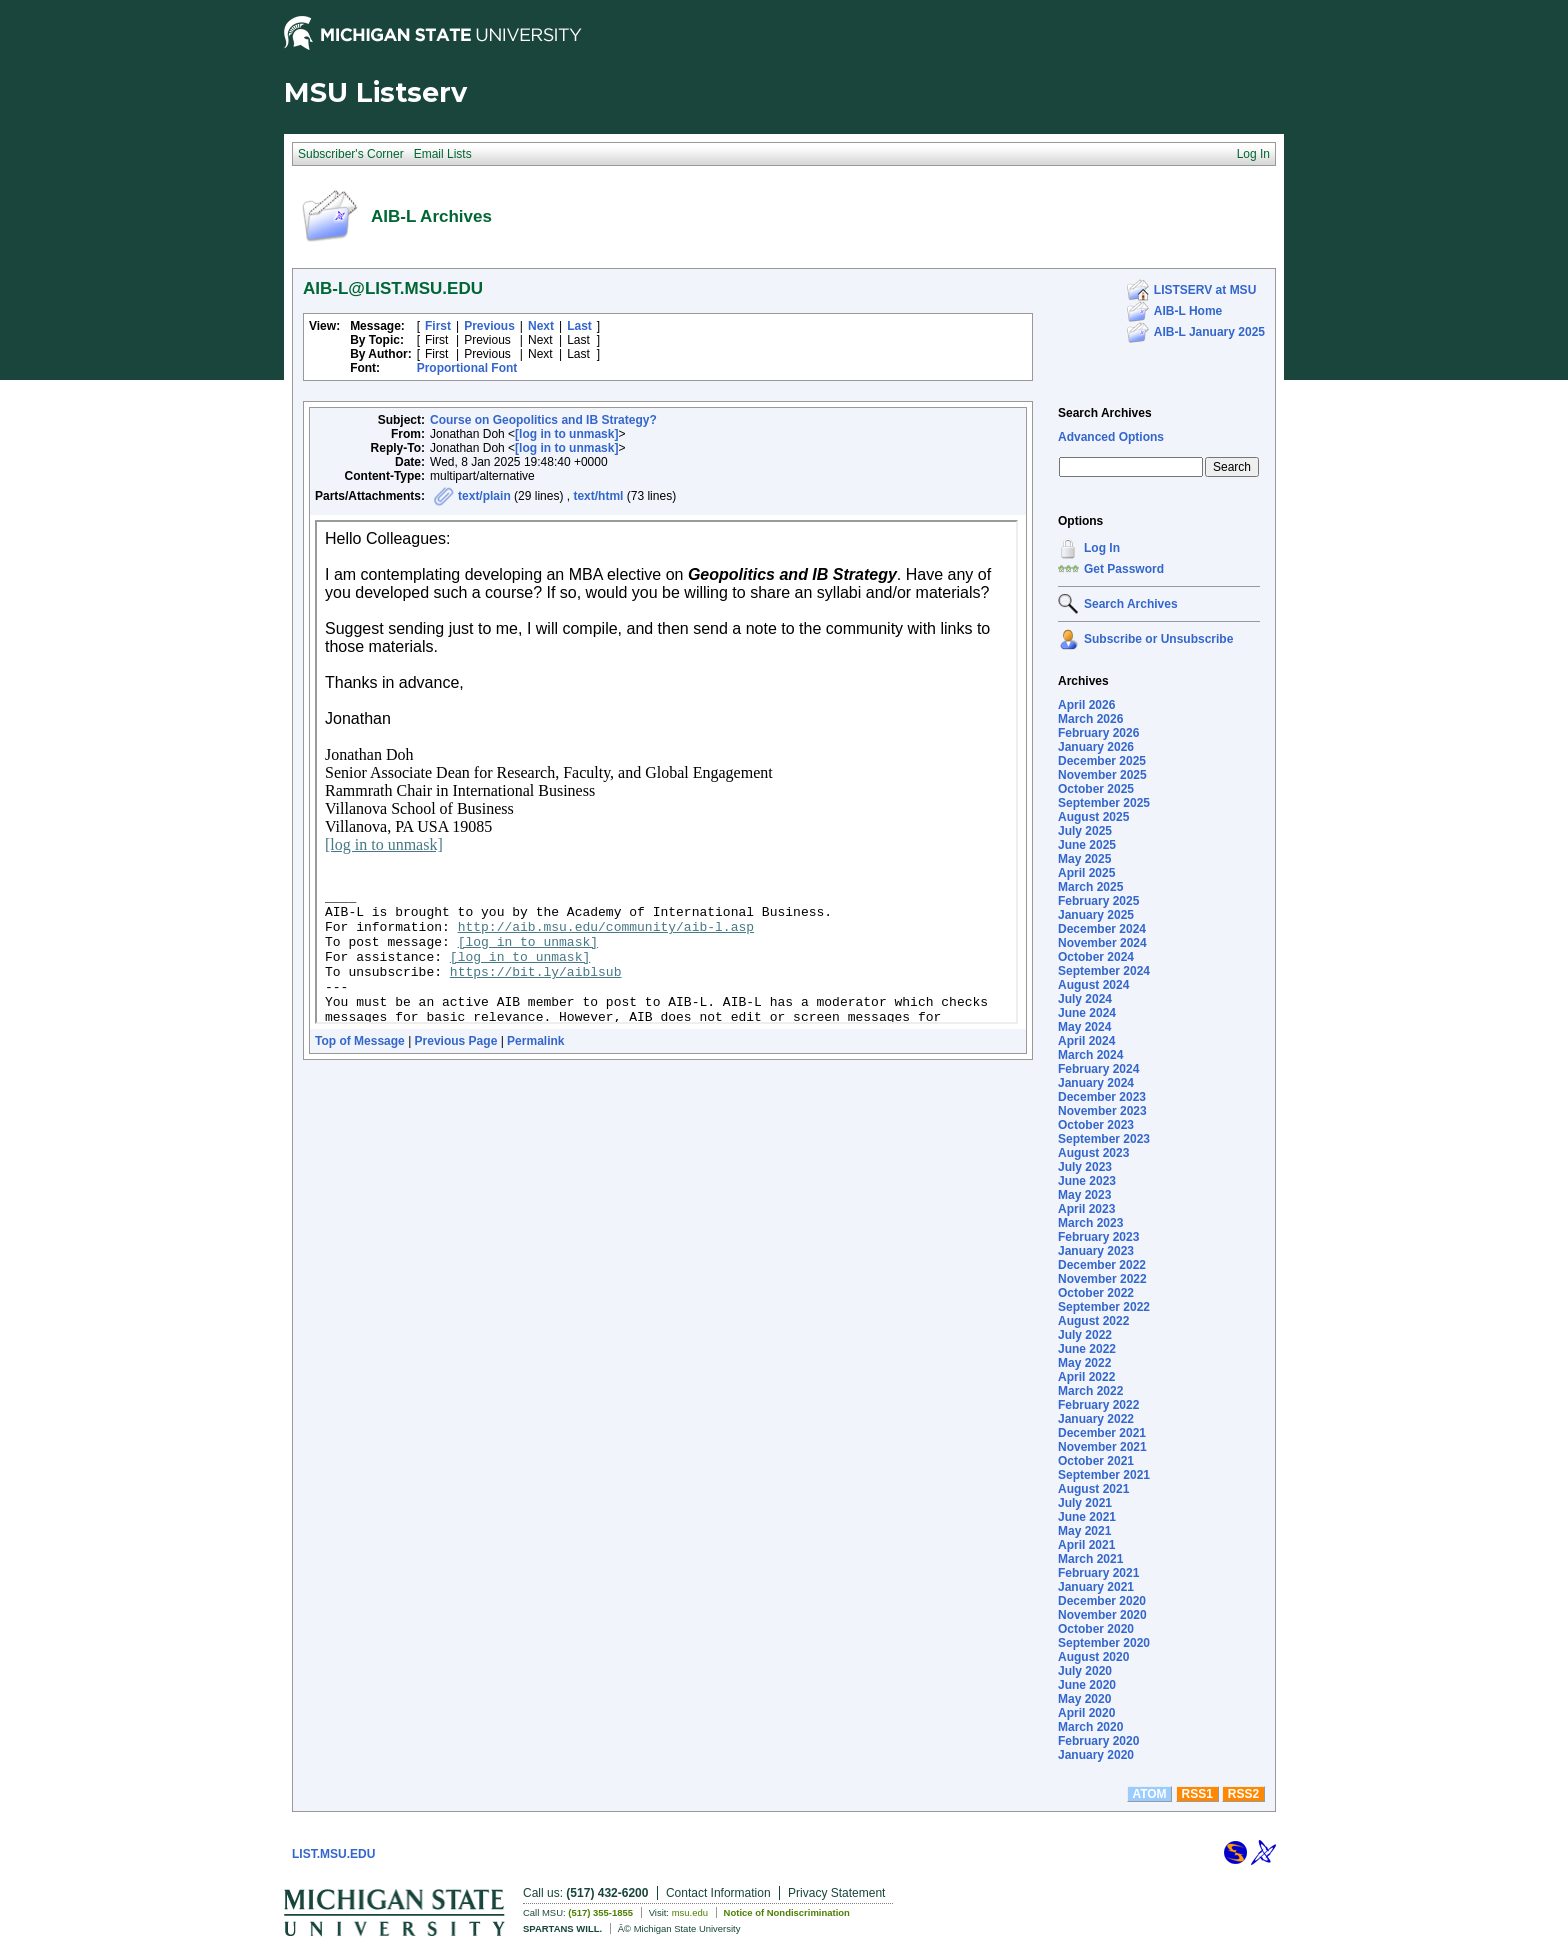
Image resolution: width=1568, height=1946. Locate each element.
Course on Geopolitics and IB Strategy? (543, 420)
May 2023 (1084, 1195)
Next (541, 326)
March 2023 (1090, 1223)
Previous (489, 326)
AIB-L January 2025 (1209, 332)
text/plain (484, 496)
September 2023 (1104, 1139)
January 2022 (1096, 1419)
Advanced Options (1111, 437)
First (438, 326)
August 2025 (1093, 817)
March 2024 (1090, 1055)
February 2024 (1098, 1069)
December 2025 (1102, 761)
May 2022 (1084, 1363)
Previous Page (456, 1041)
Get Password (1124, 569)
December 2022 (1102, 1265)
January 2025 (1096, 915)
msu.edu (690, 1912)
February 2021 (1098, 1573)
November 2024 (1102, 943)
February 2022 (1098, 1405)
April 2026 (1086, 705)
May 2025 (1084, 859)
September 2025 (1104, 803)
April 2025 (1086, 873)
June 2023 (1087, 1181)
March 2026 (1090, 719)
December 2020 (1102, 1601)
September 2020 (1104, 1643)
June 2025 (1087, 845)
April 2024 (1086, 1041)
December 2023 (1102, 1097)
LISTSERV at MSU (1205, 290)
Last (579, 326)
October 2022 (1096, 1293)
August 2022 (1093, 1321)
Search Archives (1105, 413)
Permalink (535, 1041)
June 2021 (1087, 1517)
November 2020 (1102, 1615)
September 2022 (1104, 1307)
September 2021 (1104, 1475)
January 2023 (1096, 1251)
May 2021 (1084, 1531)
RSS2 (1243, 1794)
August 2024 (1093, 985)
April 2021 (1086, 1545)
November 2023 (1102, 1111)
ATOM (1149, 1794)
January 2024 (1096, 1083)
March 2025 (1090, 887)
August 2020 (1093, 1657)
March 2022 (1090, 1391)
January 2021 (1096, 1587)
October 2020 (1096, 1629)
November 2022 (1102, 1279)
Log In (1102, 548)
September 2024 (1104, 971)
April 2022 (1086, 1377)
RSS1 (1197, 1794)
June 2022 (1087, 1349)
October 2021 (1096, 1461)
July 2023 (1085, 1167)
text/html (598, 496)
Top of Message (360, 1041)
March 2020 (1090, 1727)
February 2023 (1098, 1237)
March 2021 (1090, 1559)
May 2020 (1084, 1699)
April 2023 (1086, 1209)
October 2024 (1096, 957)
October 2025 (1096, 789)
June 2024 (1087, 1013)
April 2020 (1086, 1713)
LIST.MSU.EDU (333, 1854)
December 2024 (1102, 929)
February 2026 (1098, 733)
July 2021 (1085, 1503)
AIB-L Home (1188, 311)
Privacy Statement (836, 1893)
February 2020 (1098, 1741)
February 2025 (1098, 901)
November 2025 (1102, 775)
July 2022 (1085, 1335)
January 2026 (1096, 747)
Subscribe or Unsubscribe (1158, 639)
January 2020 (1096, 1755)
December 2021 (1102, 1433)
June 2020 (1087, 1685)
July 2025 (1085, 831)
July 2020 (1085, 1671)
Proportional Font (467, 368)
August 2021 (1093, 1489)
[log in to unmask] (566, 434)
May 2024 (1084, 1027)
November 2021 (1102, 1447)
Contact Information (718, 1893)
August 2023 (1093, 1153)
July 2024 (1085, 999)
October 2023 (1096, 1125)
